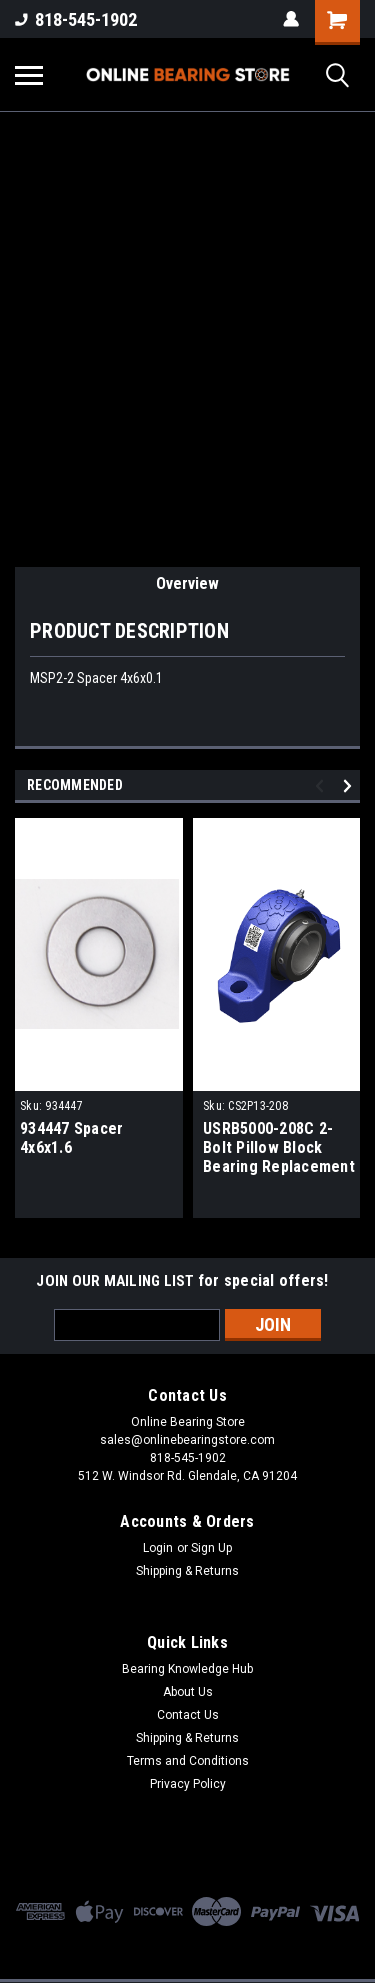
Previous (322, 785)
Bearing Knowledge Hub (187, 1669)
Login (158, 1548)
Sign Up (211, 1548)
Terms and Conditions (188, 1761)
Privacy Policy (188, 1784)
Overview (187, 583)
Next (350, 785)
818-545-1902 (76, 19)
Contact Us (188, 1715)
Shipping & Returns (187, 1571)
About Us (188, 1692)
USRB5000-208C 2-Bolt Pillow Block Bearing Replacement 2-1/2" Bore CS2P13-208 (279, 1149)
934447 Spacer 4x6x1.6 (71, 1138)
